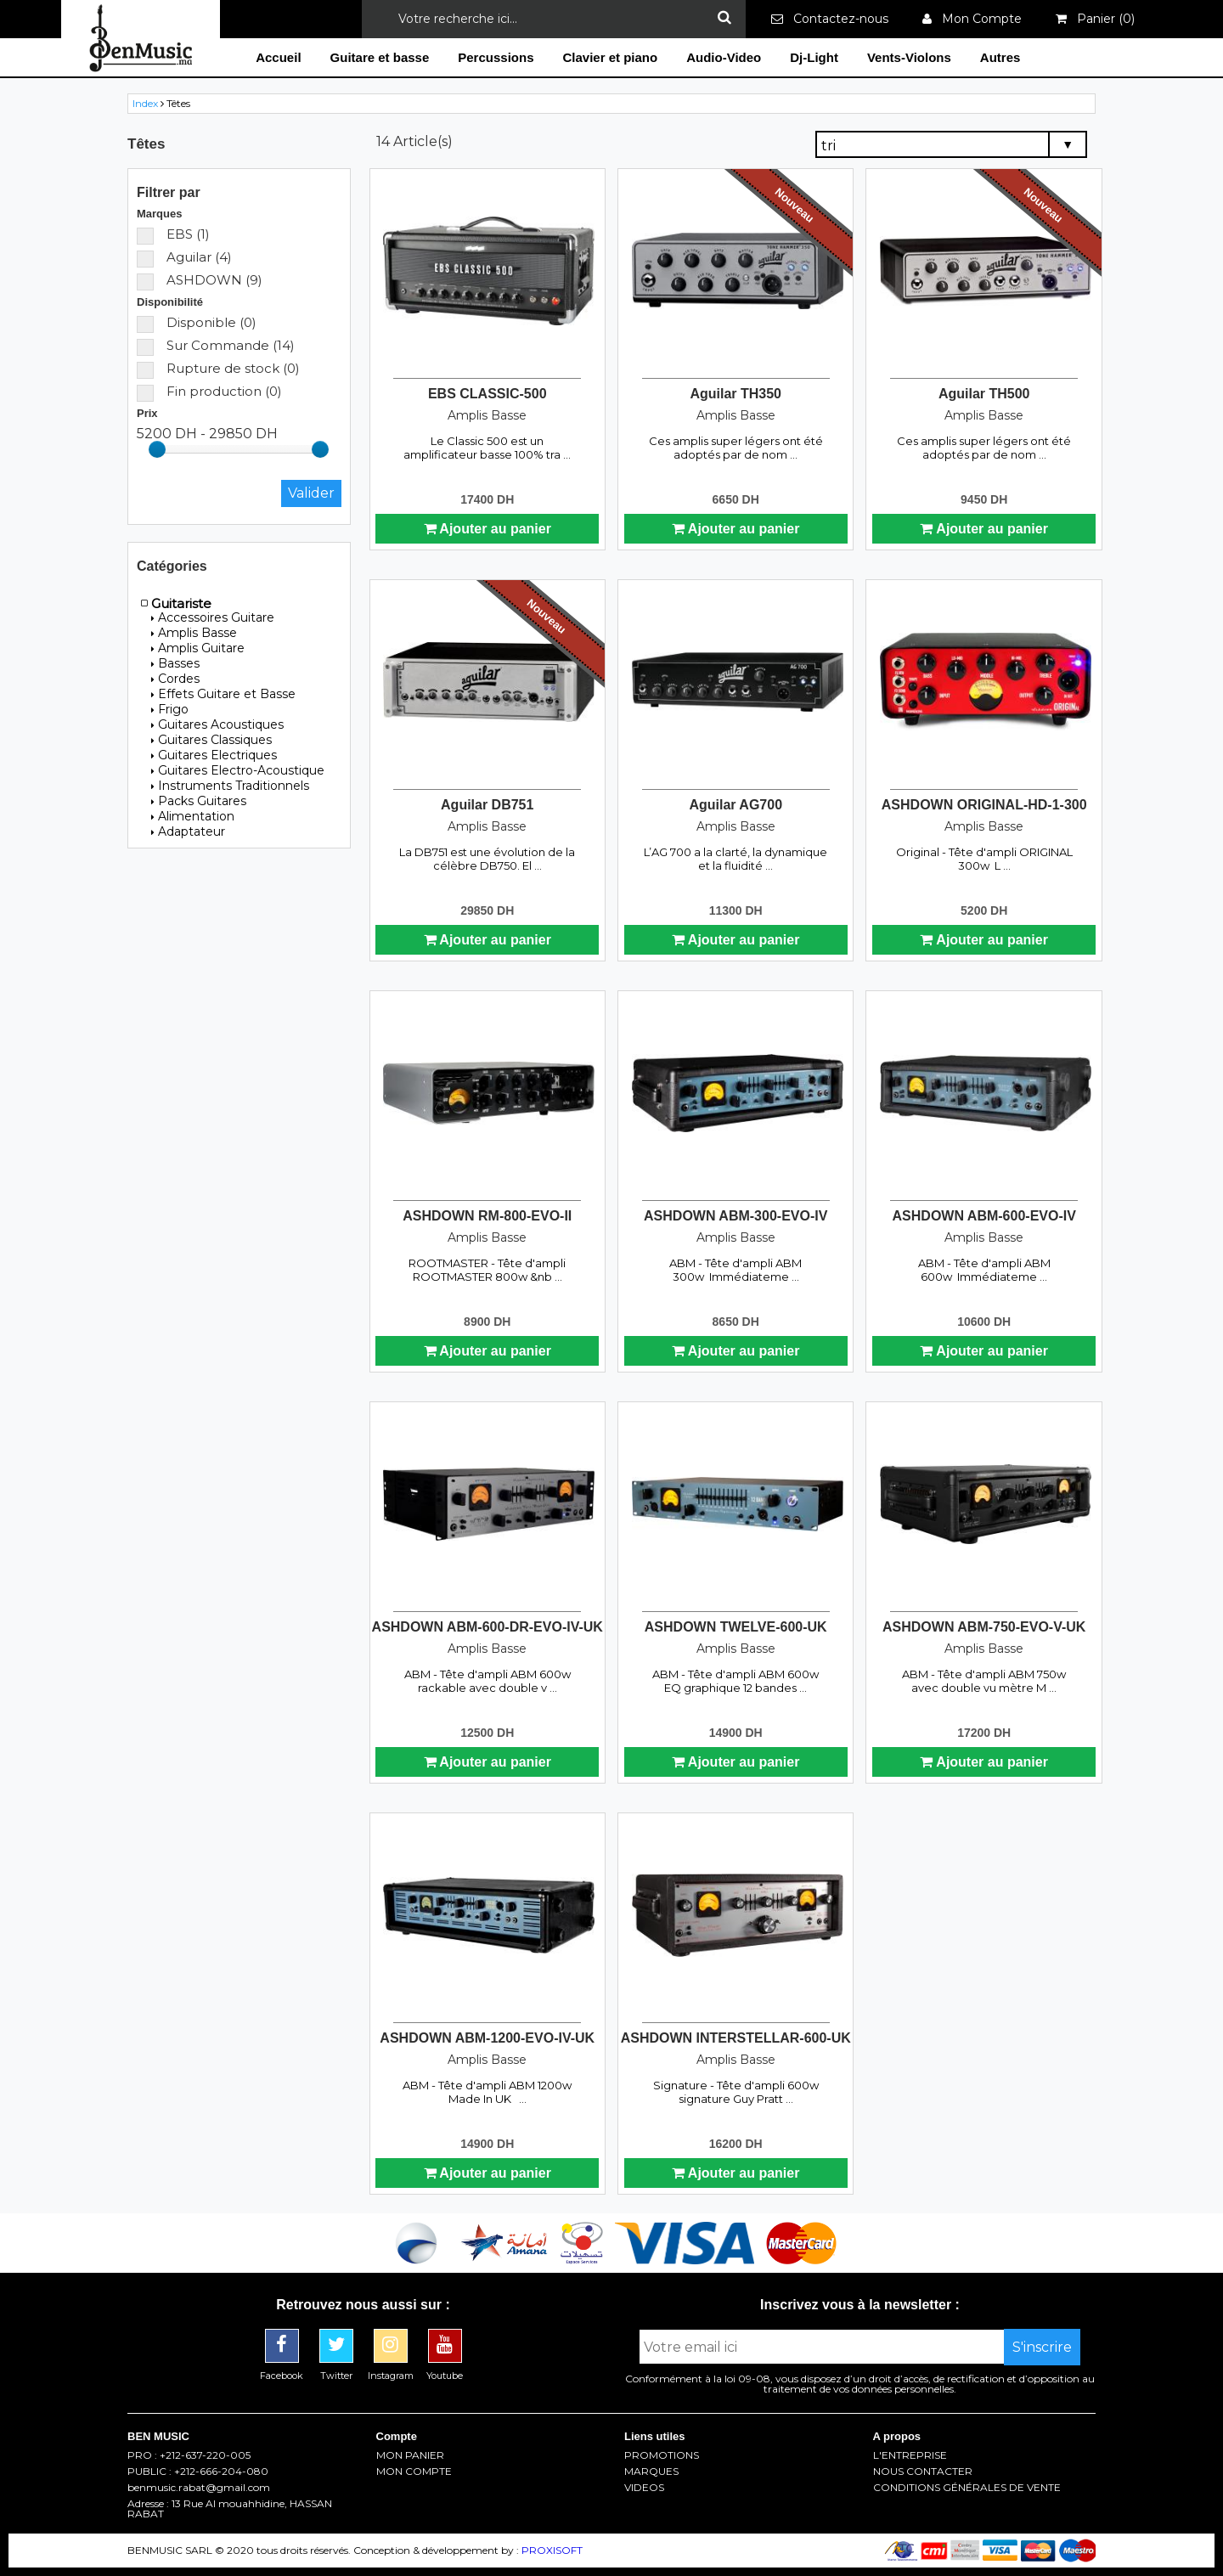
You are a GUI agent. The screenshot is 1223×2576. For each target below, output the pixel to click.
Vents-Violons (909, 57)
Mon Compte (972, 18)
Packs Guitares (198, 801)
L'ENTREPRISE (910, 2455)
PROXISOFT (552, 2550)
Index (145, 103)
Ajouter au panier (487, 528)
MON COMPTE (414, 2471)
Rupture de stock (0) (218, 368)
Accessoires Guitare (212, 617)
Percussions (495, 57)
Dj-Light (814, 57)
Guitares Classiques (211, 739)
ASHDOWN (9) (199, 279)
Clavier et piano (609, 57)
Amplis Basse (194, 632)
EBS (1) (173, 234)
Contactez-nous (829, 18)
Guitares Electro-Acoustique (237, 770)
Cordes (175, 678)
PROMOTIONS (661, 2455)
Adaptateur (188, 831)
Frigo (170, 709)
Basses (175, 663)
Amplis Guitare (198, 648)
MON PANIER (410, 2455)
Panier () (1095, 18)
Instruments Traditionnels (230, 785)
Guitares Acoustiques (217, 724)
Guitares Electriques (214, 755)
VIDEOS (644, 2488)
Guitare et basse (380, 57)
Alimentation (192, 816)
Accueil (278, 57)
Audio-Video (723, 57)
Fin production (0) (209, 391)
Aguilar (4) (184, 257)
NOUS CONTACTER (922, 2471)
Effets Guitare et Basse (223, 694)
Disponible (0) (196, 322)
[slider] (157, 449)
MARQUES (651, 2471)
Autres (1000, 57)
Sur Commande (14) (216, 345)
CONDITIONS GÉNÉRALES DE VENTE (967, 2488)
